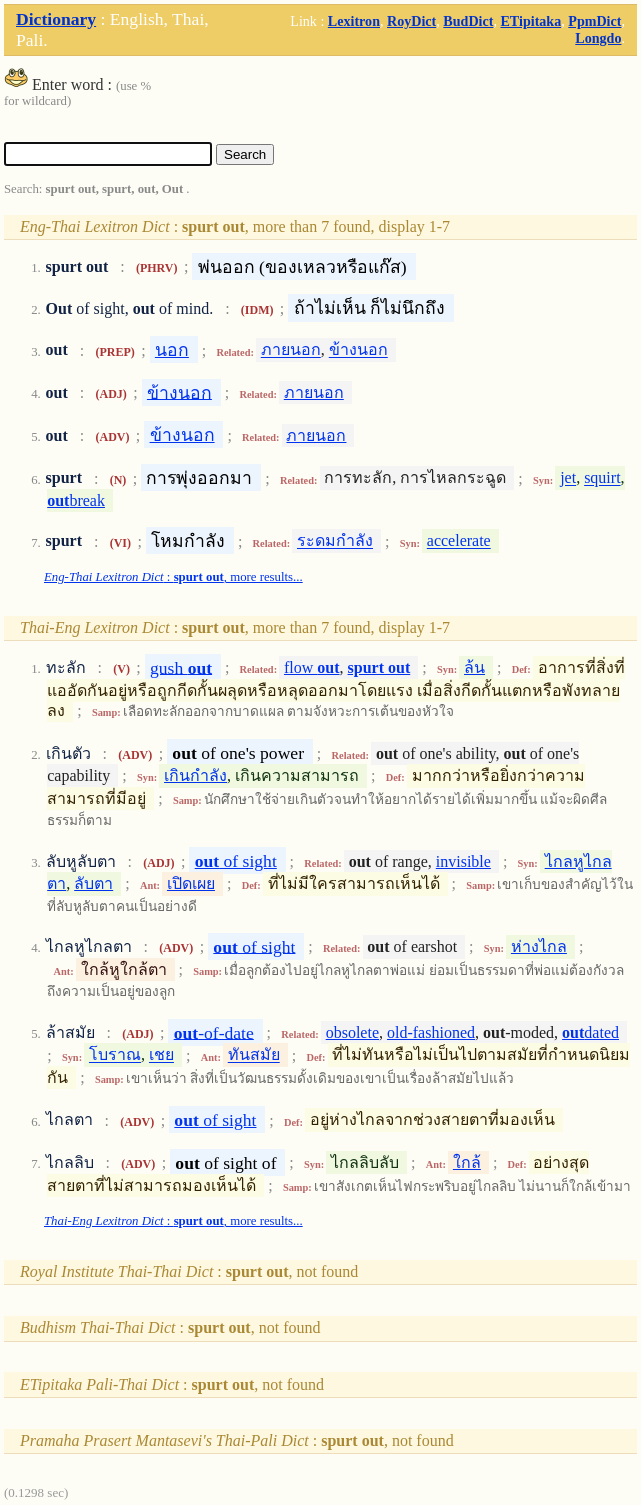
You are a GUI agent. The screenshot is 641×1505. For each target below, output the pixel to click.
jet (568, 478)
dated (590, 1032)
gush (181, 667)
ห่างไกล (539, 946)
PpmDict (594, 21)
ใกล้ (467, 1162)
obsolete (352, 1032)
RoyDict (411, 21)
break (76, 500)
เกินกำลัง (195, 775)
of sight (236, 861)
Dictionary (56, 19)
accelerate (459, 541)
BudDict (468, 21)
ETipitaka (530, 21)
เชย (161, 1055)
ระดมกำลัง (335, 541)
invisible (463, 861)
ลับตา (93, 883)
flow (312, 667)
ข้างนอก (358, 350)
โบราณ (115, 1055)
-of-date (214, 1032)
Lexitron (354, 21)
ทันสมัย (254, 1055)
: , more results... (173, 577)
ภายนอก (291, 350)
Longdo (598, 38)
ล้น (474, 667)
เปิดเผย (191, 883)
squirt (602, 478)
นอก (172, 350)
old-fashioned (431, 1032)
